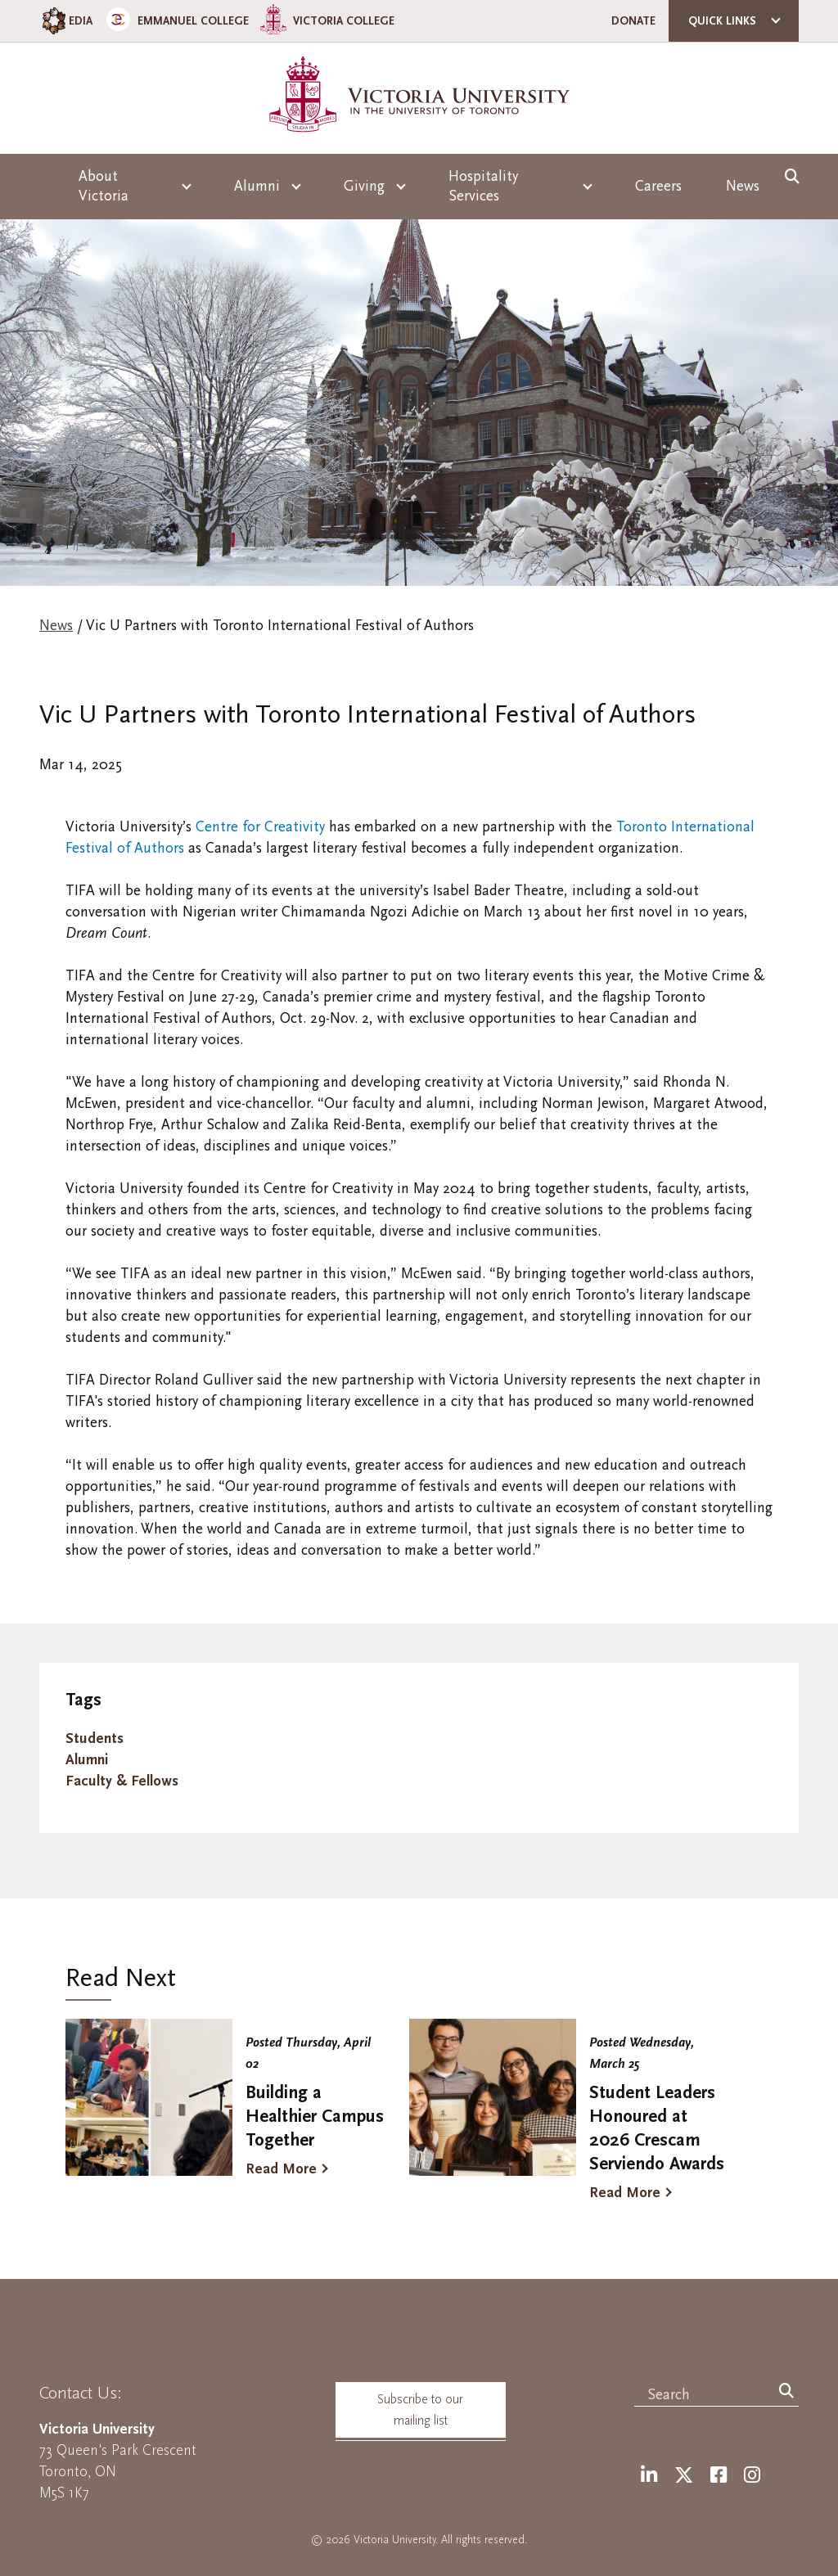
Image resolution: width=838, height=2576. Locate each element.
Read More (281, 2168)
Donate (633, 21)
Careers (658, 186)
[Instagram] (752, 2475)
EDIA (65, 21)
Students (94, 1738)
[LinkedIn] (649, 2475)
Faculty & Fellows (121, 1781)
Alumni (86, 1759)
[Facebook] (718, 2475)
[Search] (786, 2392)
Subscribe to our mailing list (420, 2410)
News (742, 186)
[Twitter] (684, 2475)
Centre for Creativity (260, 826)
